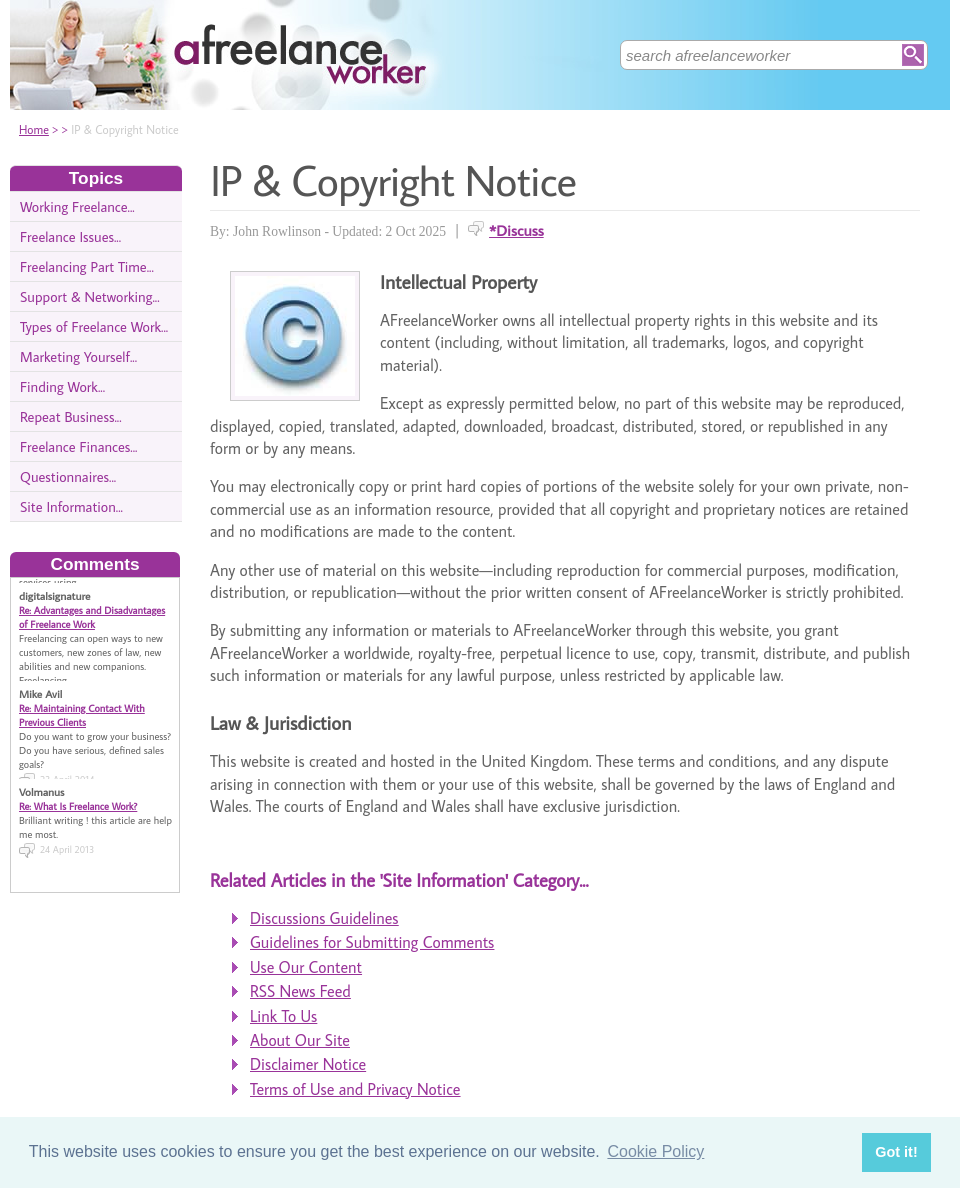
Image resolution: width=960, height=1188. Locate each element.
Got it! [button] (896, 1152)
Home (34, 129)
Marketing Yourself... (78, 356)
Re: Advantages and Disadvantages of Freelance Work (92, 617)
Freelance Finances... (78, 446)
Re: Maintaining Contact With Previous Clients (82, 715)
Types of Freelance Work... (94, 326)
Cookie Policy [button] (655, 1151)
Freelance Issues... (70, 236)
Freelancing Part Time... (87, 266)
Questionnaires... (68, 476)
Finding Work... (62, 386)
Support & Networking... (90, 296)
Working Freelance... (77, 206)
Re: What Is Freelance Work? (78, 806)
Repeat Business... (71, 416)
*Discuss (516, 230)
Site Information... (71, 506)
